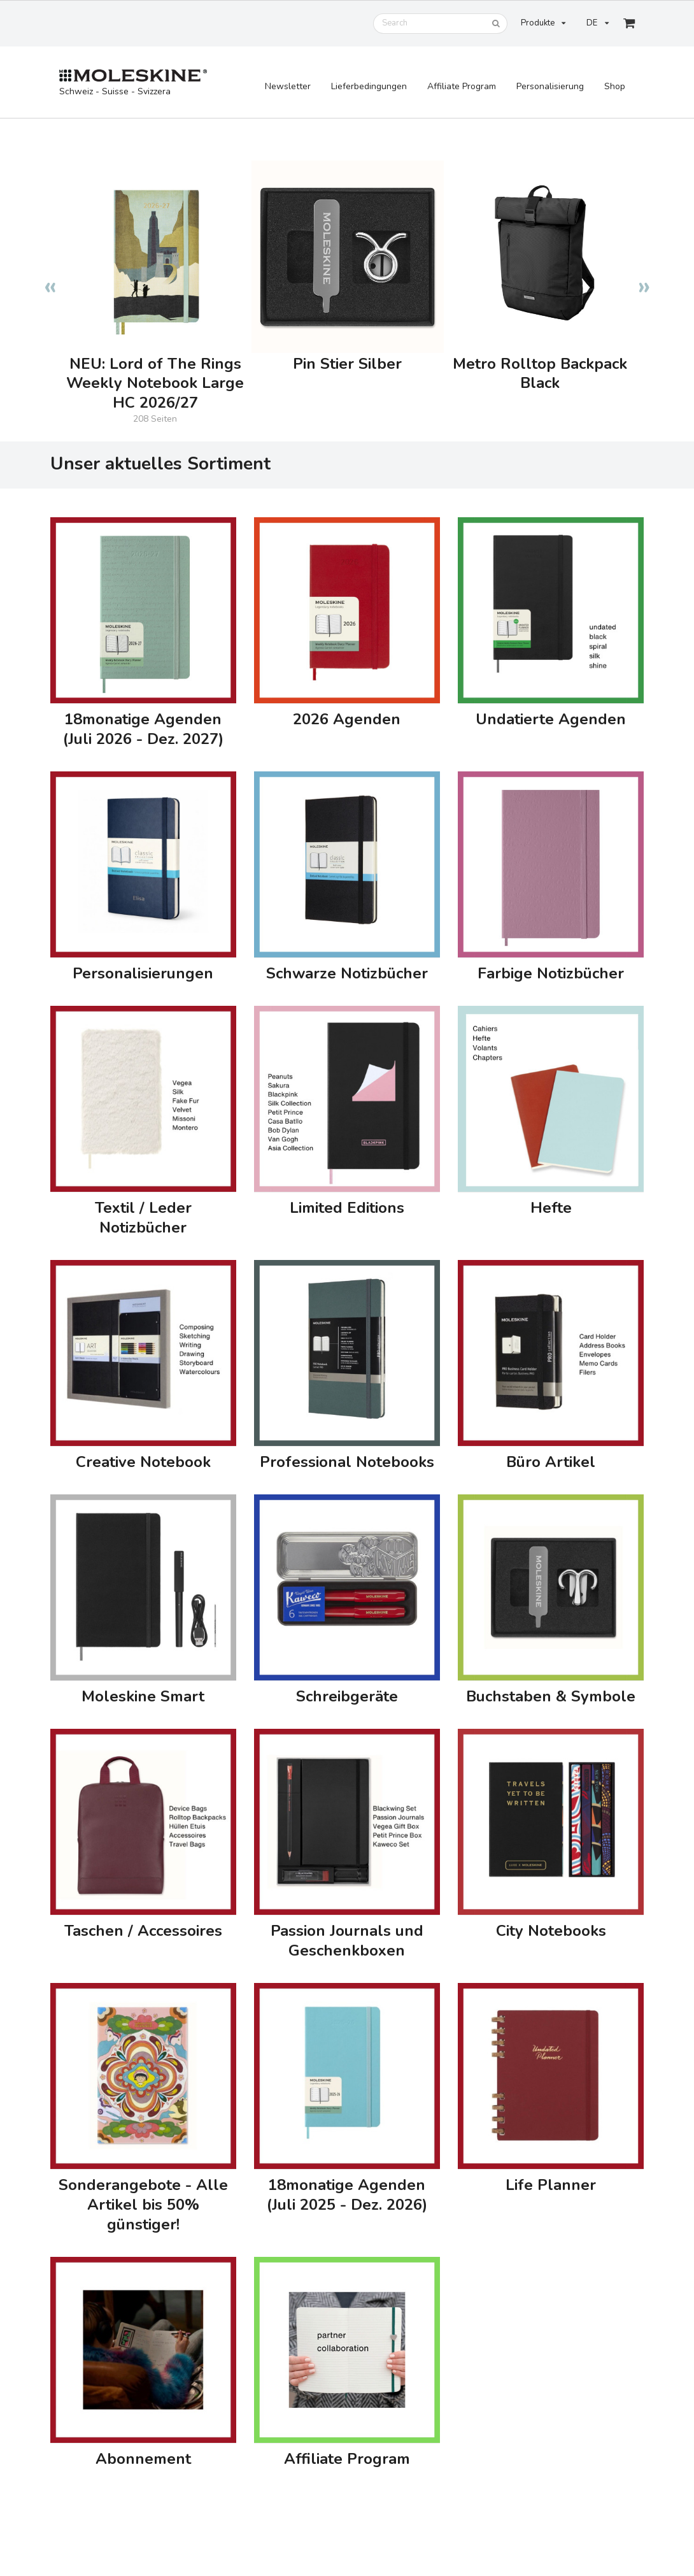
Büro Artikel (550, 1462)
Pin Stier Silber (347, 364)
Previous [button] (50, 279)
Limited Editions (347, 1208)
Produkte (543, 23)
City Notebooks (551, 1931)
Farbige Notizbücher (551, 974)
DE (597, 23)
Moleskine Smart (142, 1697)
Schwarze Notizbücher (347, 974)
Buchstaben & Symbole (550, 1697)
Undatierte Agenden (551, 719)
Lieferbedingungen (369, 86)
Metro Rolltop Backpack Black (540, 374)
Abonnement (143, 2459)
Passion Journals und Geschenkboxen (347, 1941)
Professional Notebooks (347, 1462)
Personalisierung (550, 86)
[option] (155, 280)
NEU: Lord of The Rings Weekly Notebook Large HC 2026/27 (155, 383)
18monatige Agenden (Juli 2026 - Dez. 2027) (143, 729)
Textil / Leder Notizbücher (143, 1218)
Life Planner (551, 2185)
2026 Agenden (346, 719)
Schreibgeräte (347, 1697)
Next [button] (644, 279)
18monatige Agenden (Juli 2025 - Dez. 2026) (347, 2195)
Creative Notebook (143, 1462)
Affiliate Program (461, 86)
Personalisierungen (143, 974)
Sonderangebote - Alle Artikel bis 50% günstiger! (143, 2205)
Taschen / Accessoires (143, 1931)
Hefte (551, 1208)
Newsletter (288, 86)
